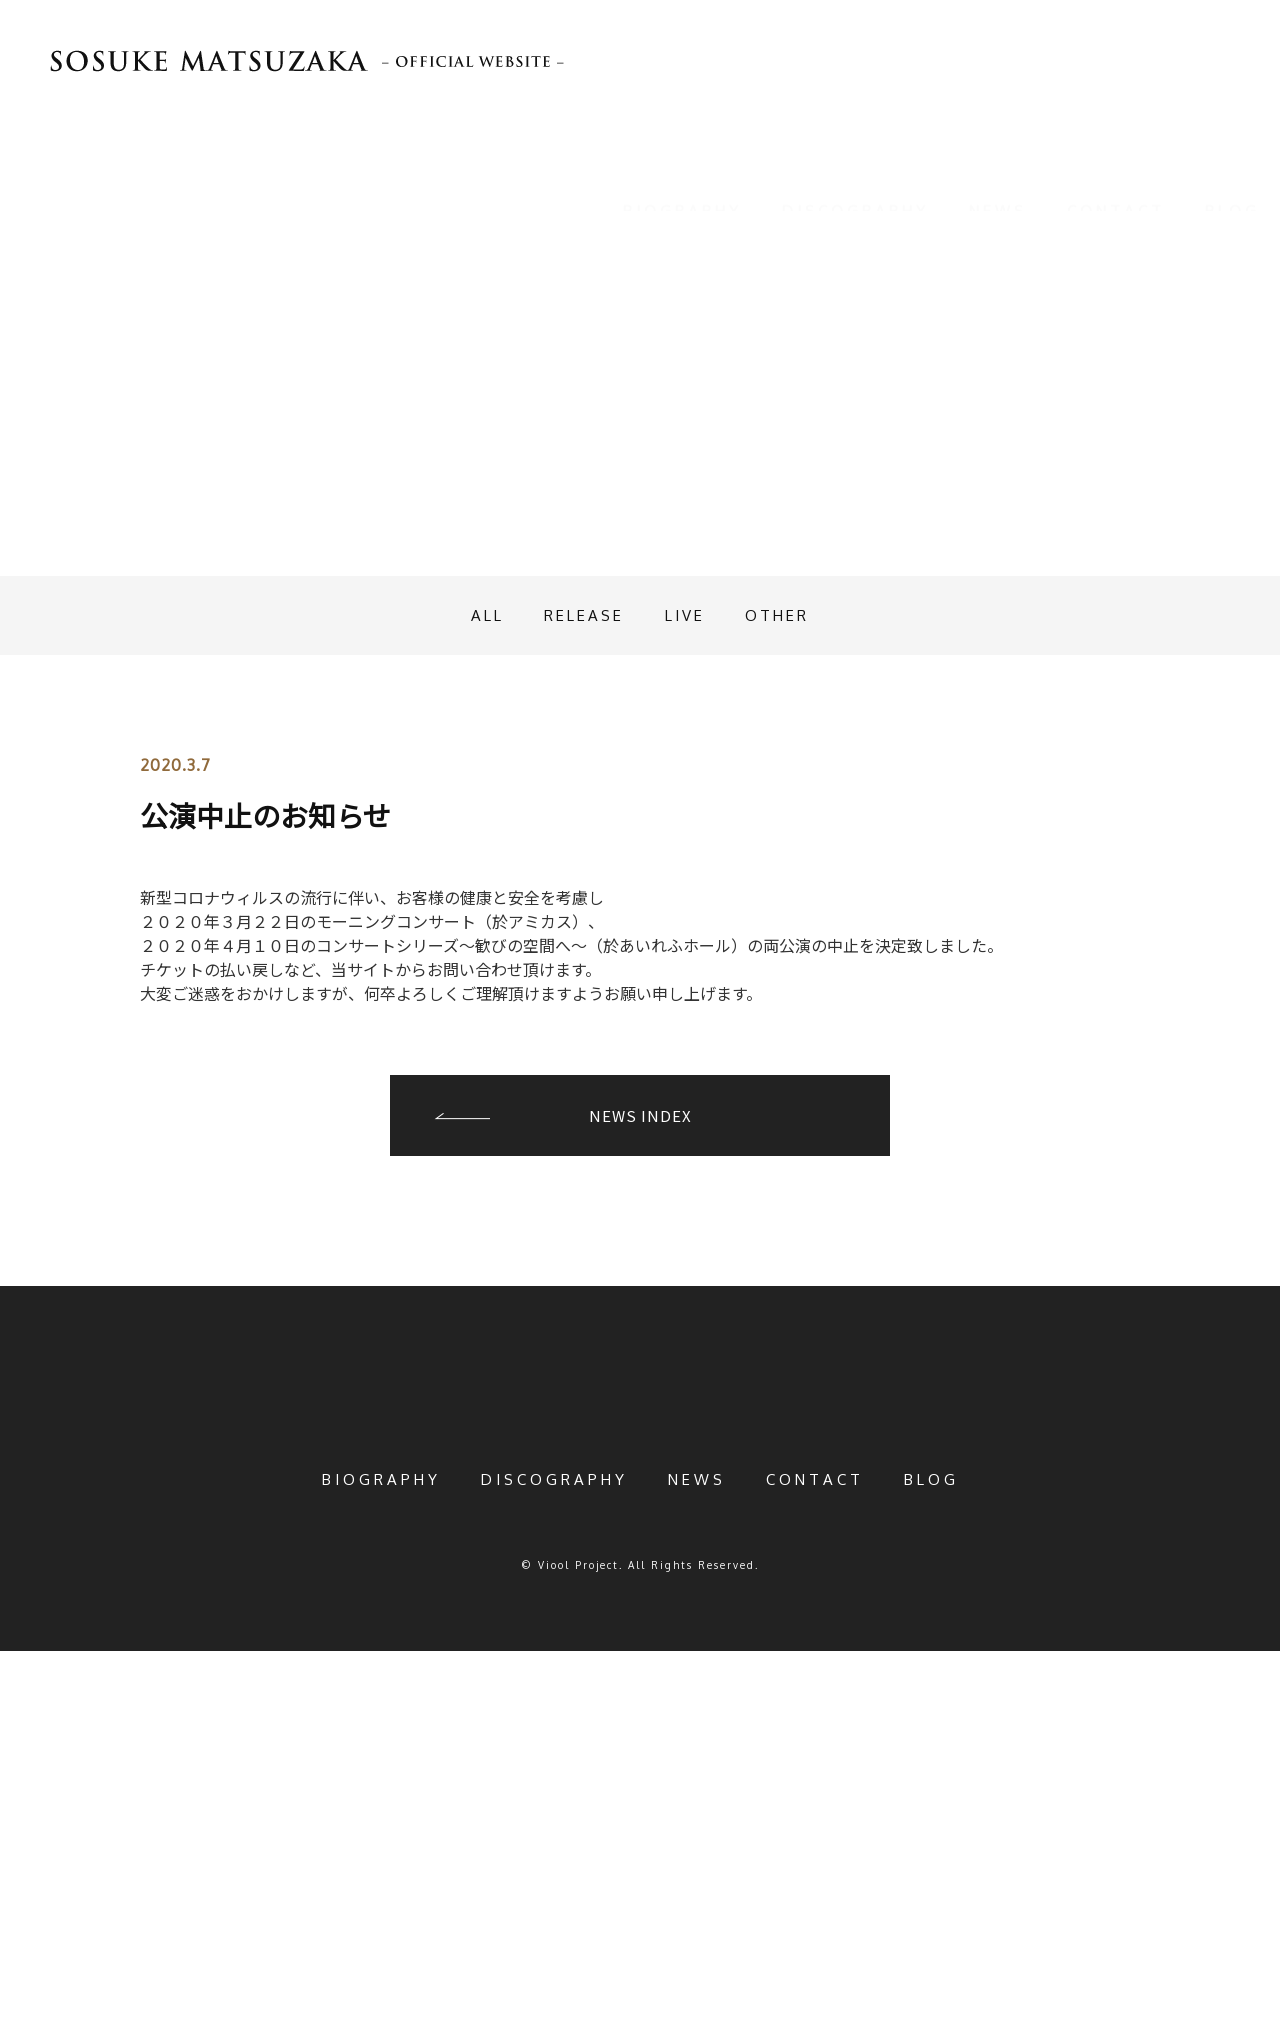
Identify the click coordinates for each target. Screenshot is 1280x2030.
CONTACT (1116, 186)
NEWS (998, 186)
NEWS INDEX (640, 1460)
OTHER (792, 960)
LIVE (690, 960)
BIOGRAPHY (682, 186)
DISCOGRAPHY (855, 186)
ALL (473, 960)
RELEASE (580, 960)
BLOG (1232, 186)
